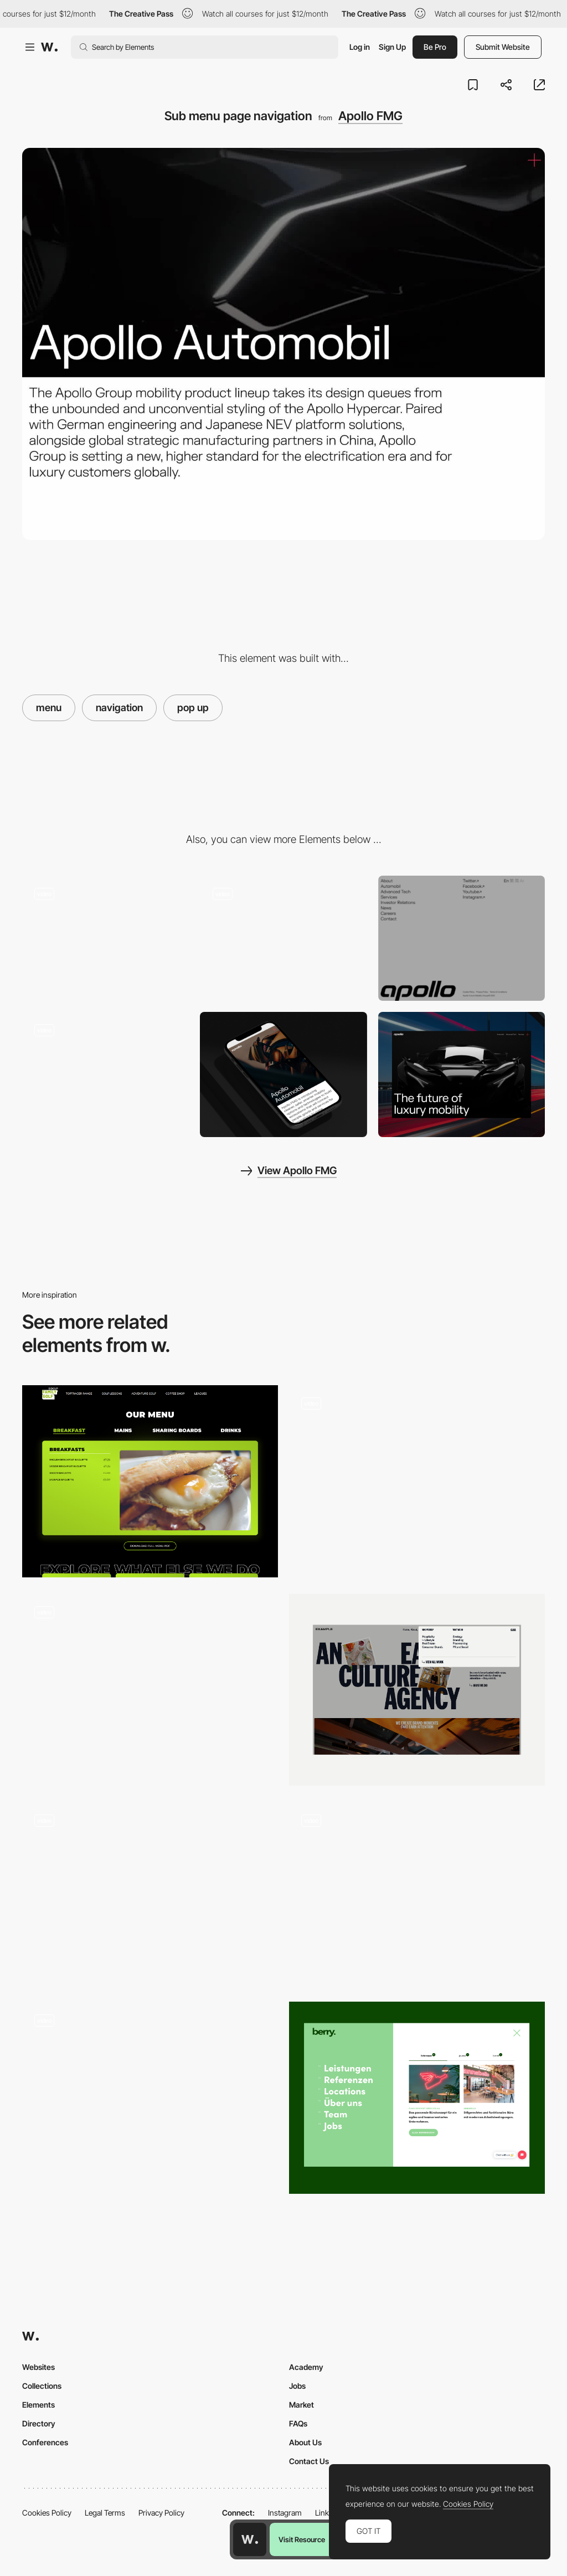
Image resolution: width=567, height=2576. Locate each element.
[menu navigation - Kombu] (150, 1893)
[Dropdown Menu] (417, 1690)
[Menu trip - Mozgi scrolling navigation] (417, 1893)
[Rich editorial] (105, 1074)
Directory (38, 2423)
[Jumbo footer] (461, 938)
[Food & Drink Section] (150, 1481)
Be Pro (435, 47)
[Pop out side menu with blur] (283, 938)
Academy (306, 2367)
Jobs (297, 2385)
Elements (38, 2404)
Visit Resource (302, 2539)
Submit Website (503, 47)
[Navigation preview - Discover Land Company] (150, 2093)
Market (301, 2404)
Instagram (285, 2512)
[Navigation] (417, 2098)
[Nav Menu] (417, 1481)
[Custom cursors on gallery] (105, 938)
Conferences (45, 2442)
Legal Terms (105, 2512)
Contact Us (309, 2461)
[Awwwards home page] (249, 2539)
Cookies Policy (46, 2512)
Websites (38, 2367)
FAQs (298, 2423)
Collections (41, 2385)
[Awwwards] (49, 47)
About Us (305, 2442)
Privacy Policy (161, 2512)
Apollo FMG (370, 116)
